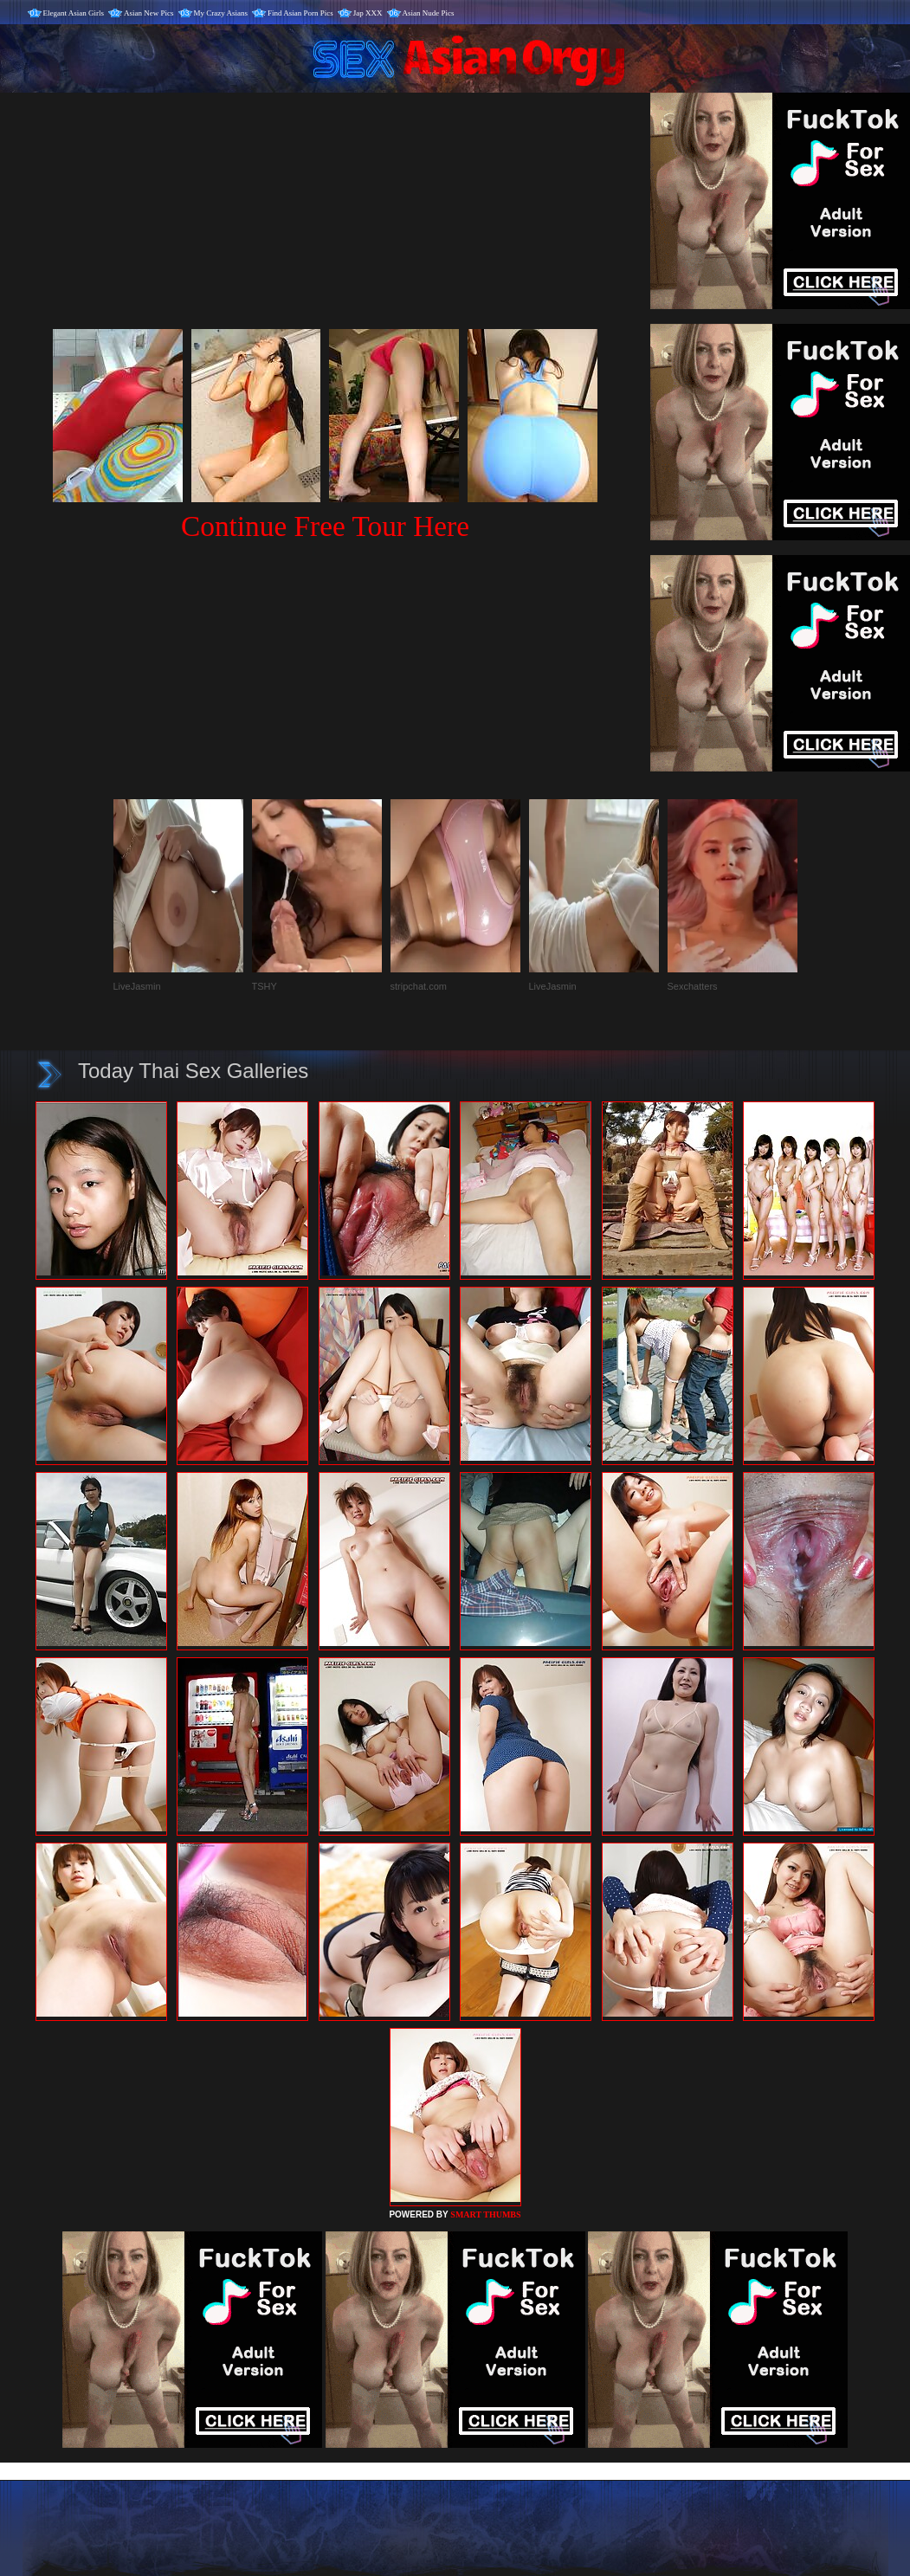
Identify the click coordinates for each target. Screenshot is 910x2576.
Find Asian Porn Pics (300, 13)
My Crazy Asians (221, 13)
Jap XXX (368, 13)
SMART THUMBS (485, 2214)
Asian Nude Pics (429, 13)
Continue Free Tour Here (325, 526)
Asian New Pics (149, 13)
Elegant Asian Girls (74, 13)
